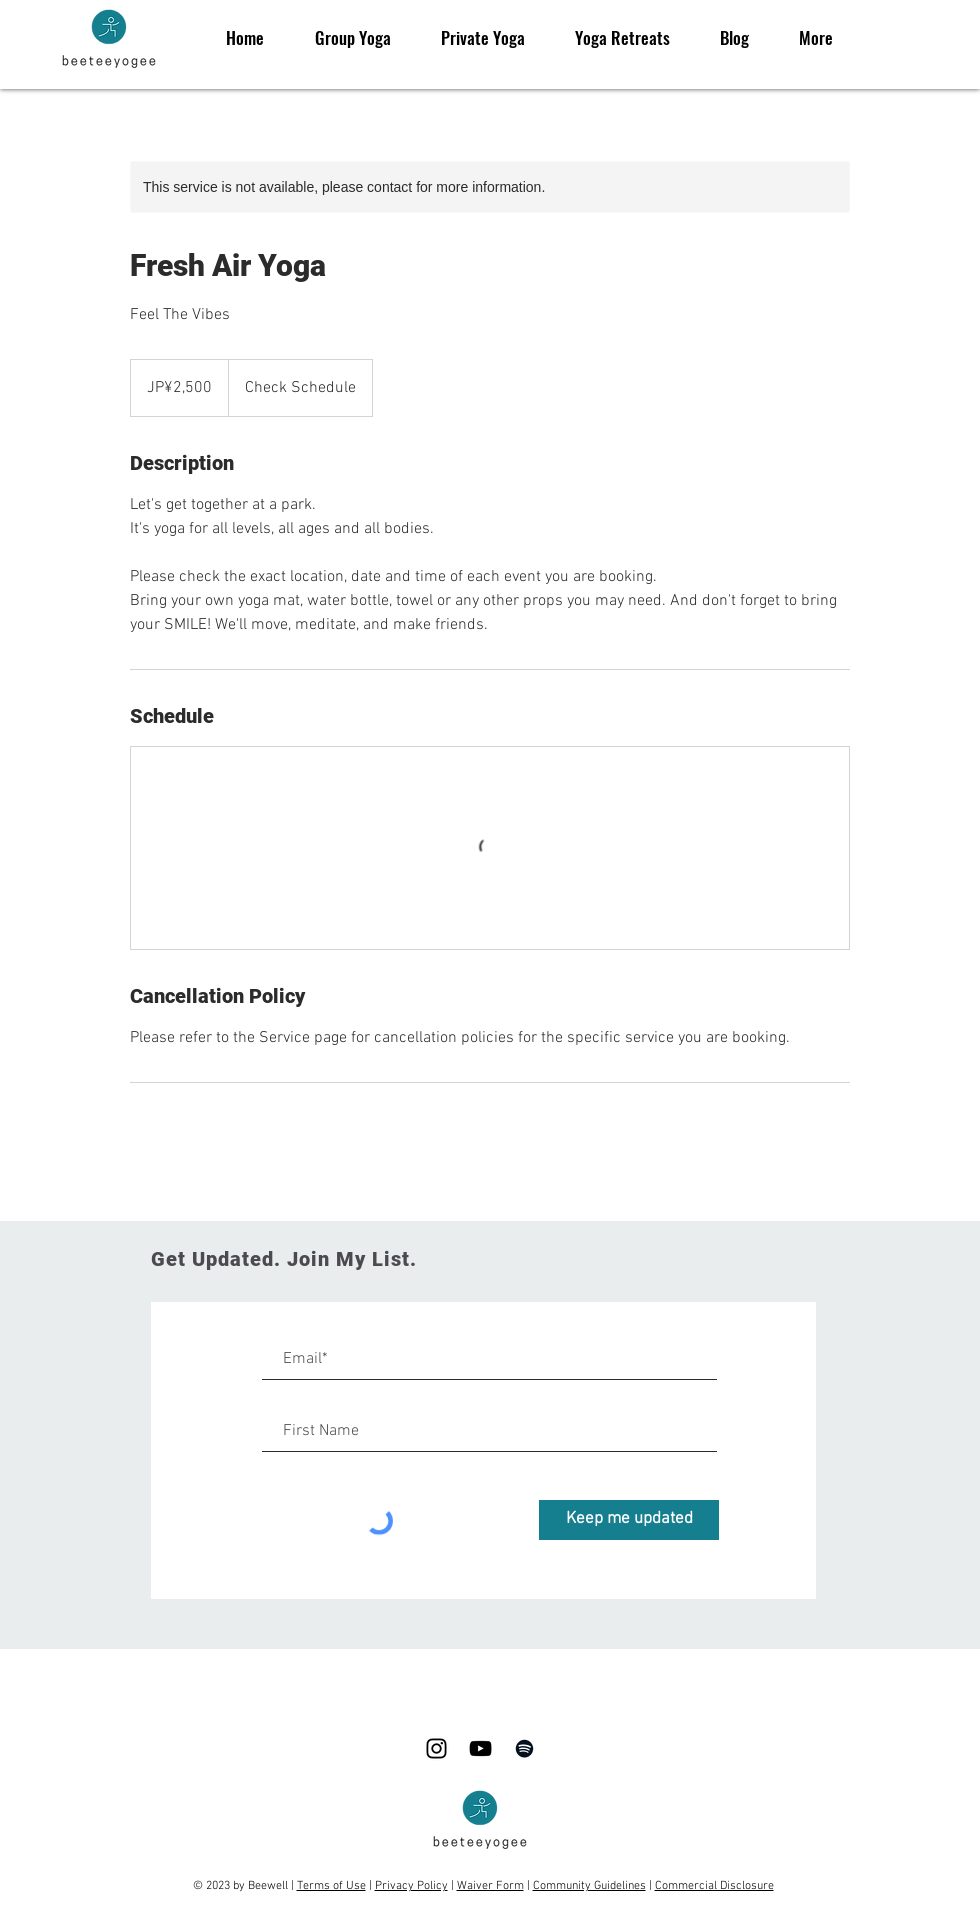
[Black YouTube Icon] (480, 1748)
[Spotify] (524, 1748)
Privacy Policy (411, 1886)
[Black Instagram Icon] (436, 1748)
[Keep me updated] (629, 1520)
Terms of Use (331, 1886)
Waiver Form (490, 1886)
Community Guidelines (589, 1886)
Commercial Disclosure (714, 1886)
